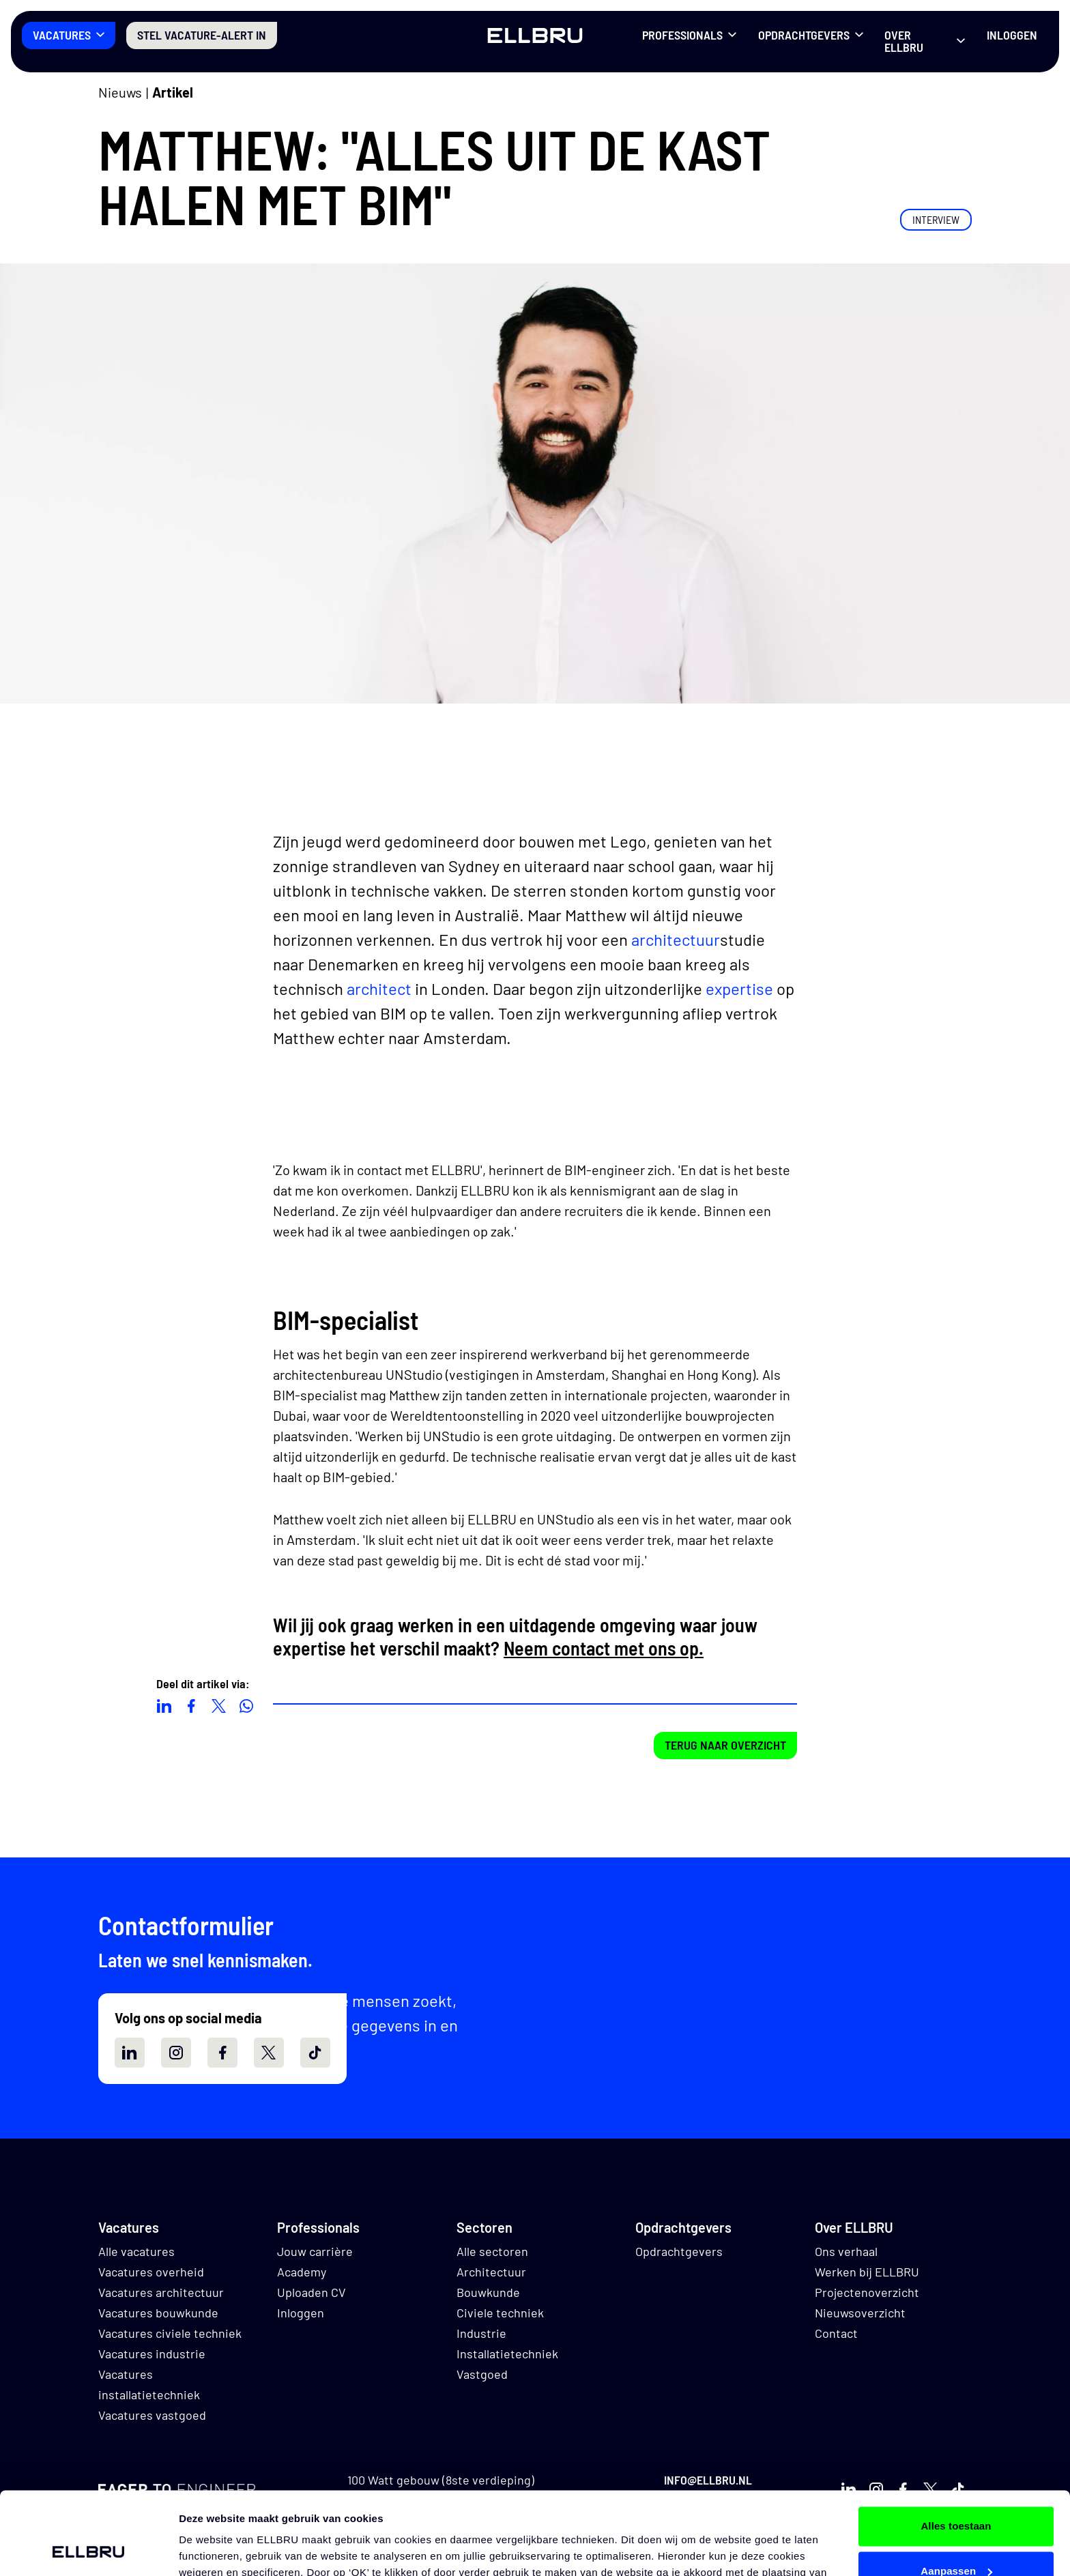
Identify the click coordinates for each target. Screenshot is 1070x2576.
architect (379, 988)
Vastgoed (482, 2374)
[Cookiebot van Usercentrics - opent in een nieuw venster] (88, 2549)
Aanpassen (956, 2493)
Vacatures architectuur (161, 2292)
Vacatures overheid (151, 2271)
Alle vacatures (136, 2251)
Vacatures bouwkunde (158, 2312)
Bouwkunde (488, 2292)
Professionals (682, 34)
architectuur (675, 939)
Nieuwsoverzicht (860, 2312)
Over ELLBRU (903, 41)
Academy (301, 2271)
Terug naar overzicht (725, 1744)
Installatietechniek (507, 2353)
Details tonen (211, 2549)
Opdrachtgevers (804, 34)
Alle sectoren (492, 2251)
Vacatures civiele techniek (170, 2333)
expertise (739, 988)
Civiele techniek (500, 2312)
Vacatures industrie (151, 2353)
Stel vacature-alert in (201, 34)
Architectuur (491, 2271)
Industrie (481, 2333)
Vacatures (62, 34)
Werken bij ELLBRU (867, 2271)
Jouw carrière (315, 2251)
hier (686, 2511)
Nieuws (120, 92)
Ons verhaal (846, 2251)
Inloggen (1012, 34)
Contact (836, 2333)
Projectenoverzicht (867, 2292)
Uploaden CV (311, 2292)
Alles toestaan (956, 2449)
